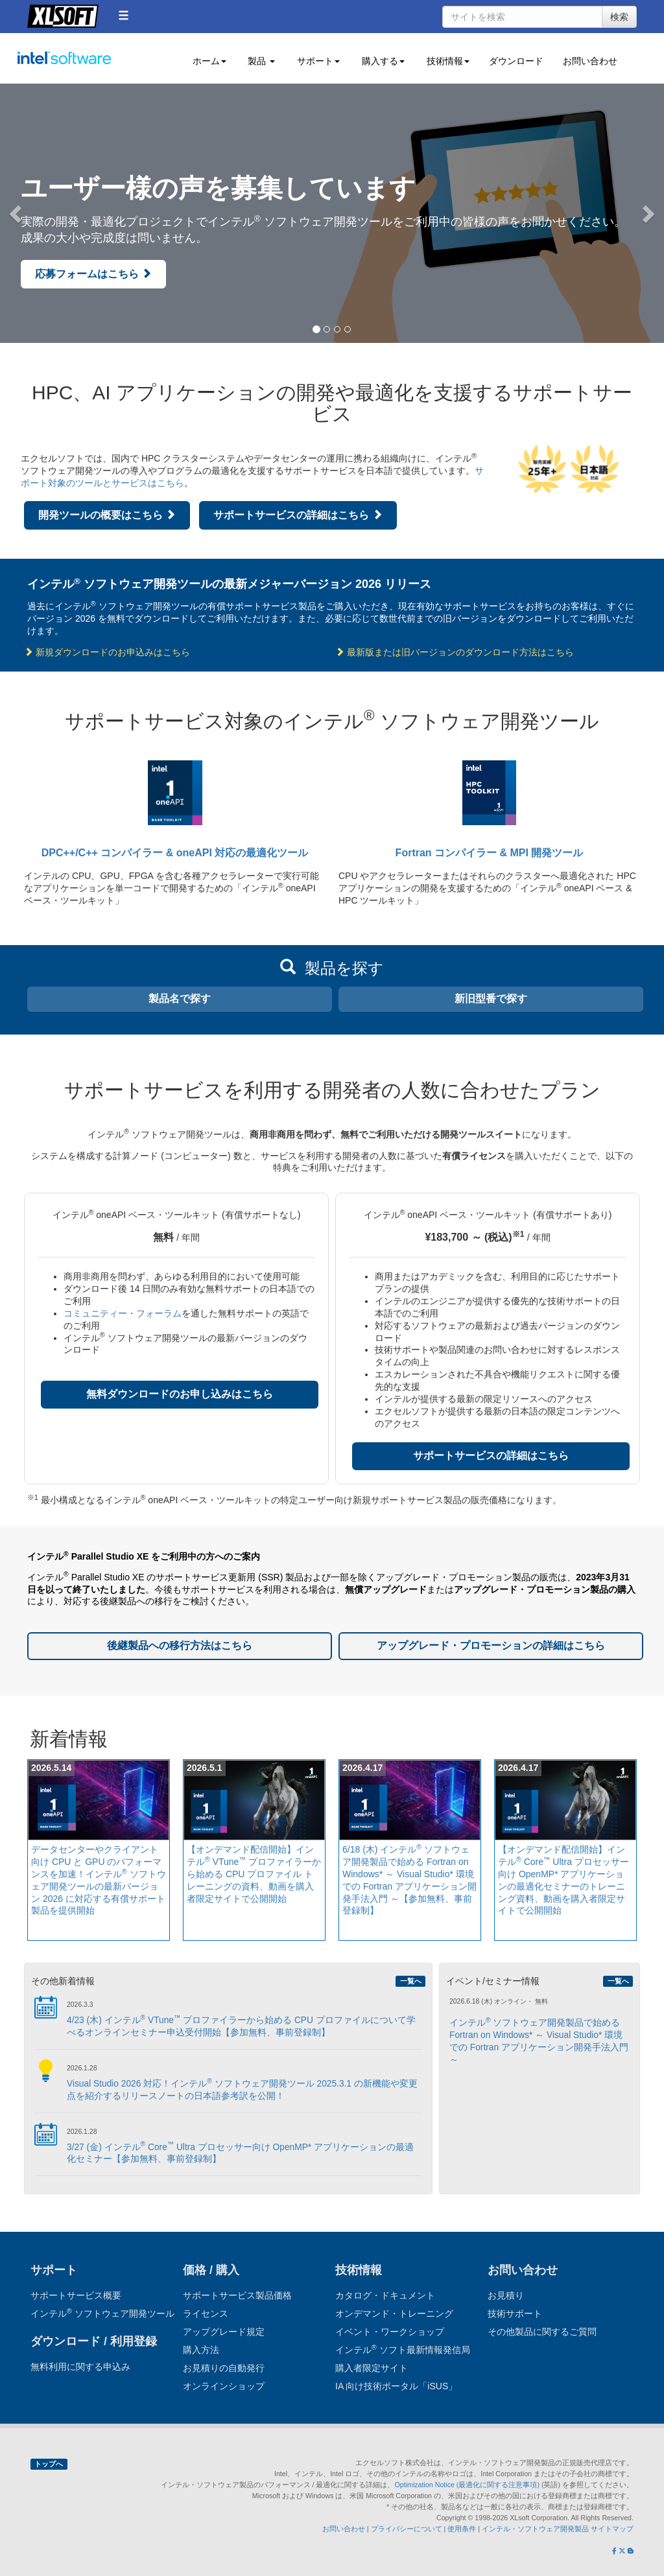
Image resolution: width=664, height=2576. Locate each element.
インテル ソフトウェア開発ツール (89, 65)
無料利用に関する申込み (80, 2366)
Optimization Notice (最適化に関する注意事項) (468, 2484)
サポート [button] (317, 61)
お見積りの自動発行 (224, 2368)
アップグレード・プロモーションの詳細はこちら (491, 1645)
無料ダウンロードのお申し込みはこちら (179, 1393)
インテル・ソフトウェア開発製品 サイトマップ (558, 2529)
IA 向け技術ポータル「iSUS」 (396, 2386)
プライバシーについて (406, 2529)
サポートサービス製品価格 (237, 2295)
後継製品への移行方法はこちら (179, 1645)
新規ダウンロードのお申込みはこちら (107, 652)
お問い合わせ (590, 61)
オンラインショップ (224, 2386)
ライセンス (205, 2313)
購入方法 (201, 2350)
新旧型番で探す (491, 998)
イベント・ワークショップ (389, 2331)
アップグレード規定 (224, 2331)
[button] (123, 15)
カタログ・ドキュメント (385, 2295)
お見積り (506, 2295)
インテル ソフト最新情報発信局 (402, 2350)
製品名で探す (179, 998)
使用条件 (461, 2529)
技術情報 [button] (446, 61)
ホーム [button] (208, 61)
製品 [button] (261, 61)
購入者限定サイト (371, 2368)
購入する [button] (382, 61)
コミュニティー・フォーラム (123, 1313)
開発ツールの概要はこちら (107, 515)
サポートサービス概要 (75, 2295)
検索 (619, 17)
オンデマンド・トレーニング (394, 2313)
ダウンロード (516, 61)
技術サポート (515, 2313)
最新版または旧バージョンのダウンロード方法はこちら (454, 652)
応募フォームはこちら (93, 273)
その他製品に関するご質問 (542, 2331)
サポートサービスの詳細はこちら (297, 515)
